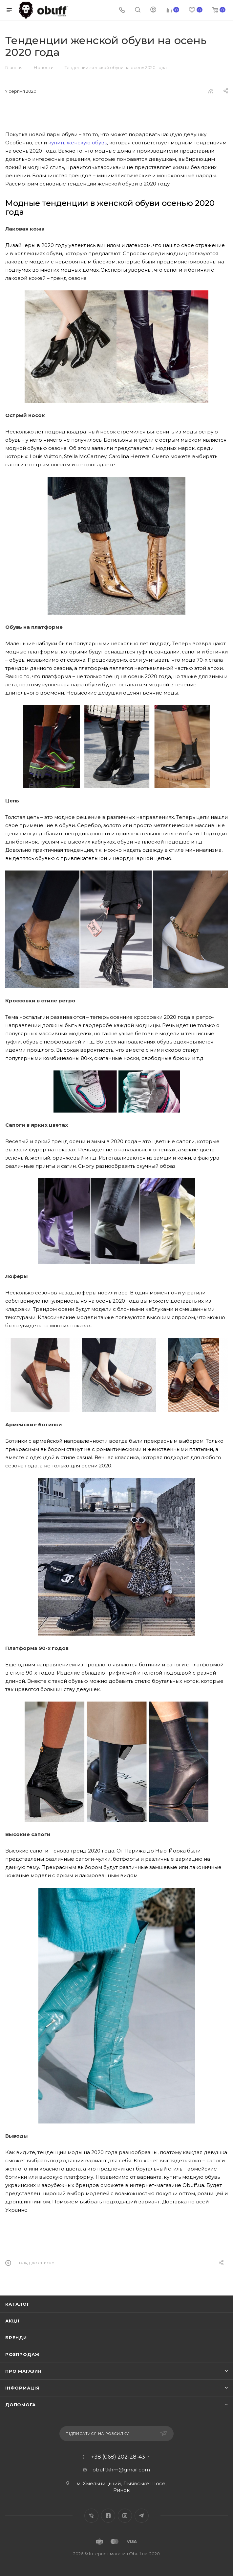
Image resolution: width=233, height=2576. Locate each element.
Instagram (125, 2516)
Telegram (142, 2516)
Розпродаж (22, 2354)
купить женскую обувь (77, 142)
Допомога (20, 2404)
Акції (12, 2320)
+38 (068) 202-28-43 (118, 2457)
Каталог (17, 2304)
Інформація (22, 2388)
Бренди (16, 2337)
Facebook (108, 2516)
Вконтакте (91, 2516)
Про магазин (23, 2371)
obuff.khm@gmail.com (121, 2469)
